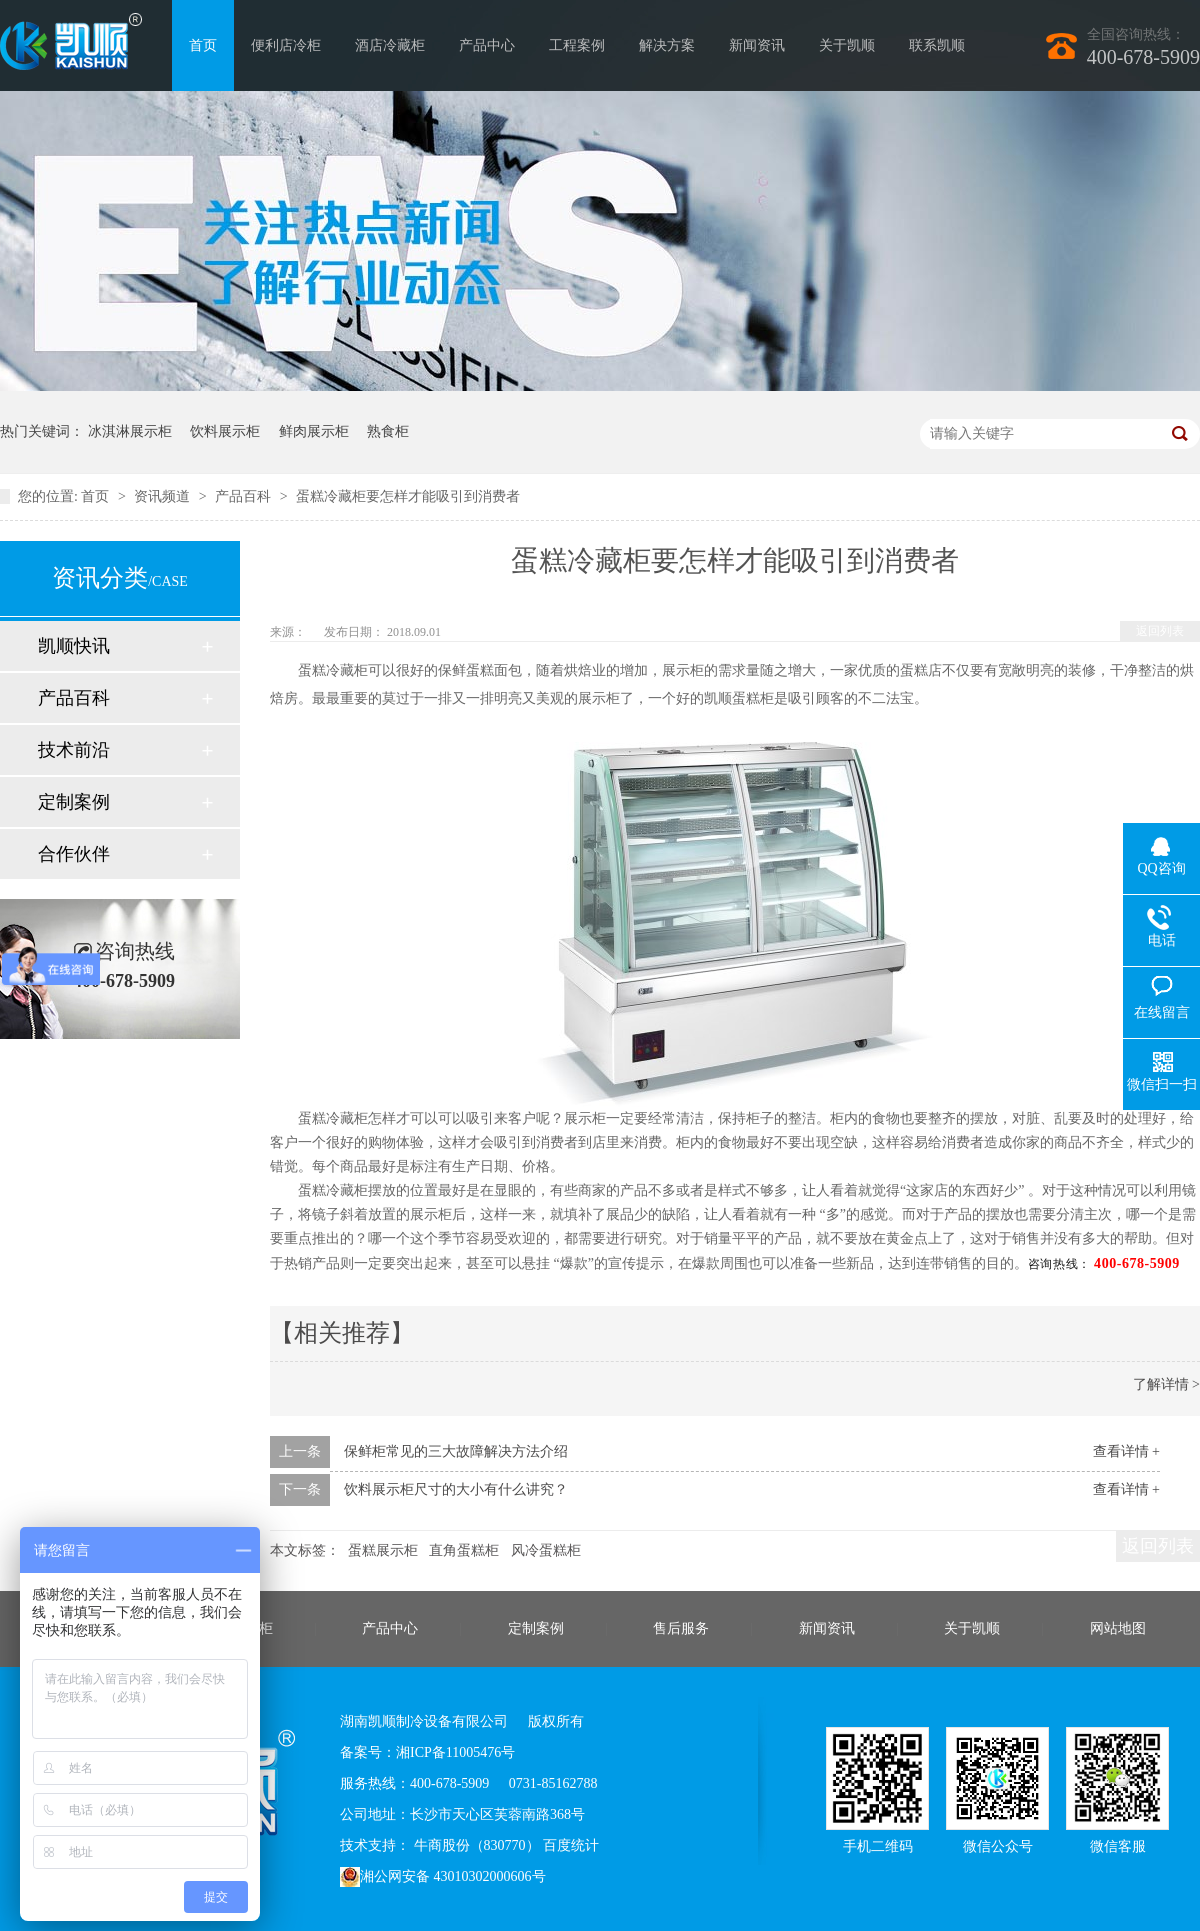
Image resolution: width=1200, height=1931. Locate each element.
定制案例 (74, 802)
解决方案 (667, 45)
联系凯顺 (937, 45)
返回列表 (1160, 631)
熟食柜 (388, 431)
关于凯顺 (847, 45)
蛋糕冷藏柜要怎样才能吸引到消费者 (408, 496)
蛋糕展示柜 (383, 1550)
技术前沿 (74, 750)
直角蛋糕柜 (464, 1550)
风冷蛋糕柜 (546, 1550)
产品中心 (487, 45)
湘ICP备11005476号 (455, 1752)
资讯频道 (164, 496)
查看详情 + (1126, 1451)
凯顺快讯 (74, 646)
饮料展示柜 (225, 431)
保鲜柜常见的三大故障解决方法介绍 (456, 1451)
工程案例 (577, 45)
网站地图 (1118, 1628)
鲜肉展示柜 (314, 431)
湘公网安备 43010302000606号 (443, 1877)
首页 (203, 45)
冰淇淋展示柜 (130, 431)
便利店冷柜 (286, 45)
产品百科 (245, 496)
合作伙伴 (74, 854)
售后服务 (681, 1628)
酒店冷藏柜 (390, 45)
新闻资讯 (757, 45)
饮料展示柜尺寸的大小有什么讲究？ (456, 1489)
